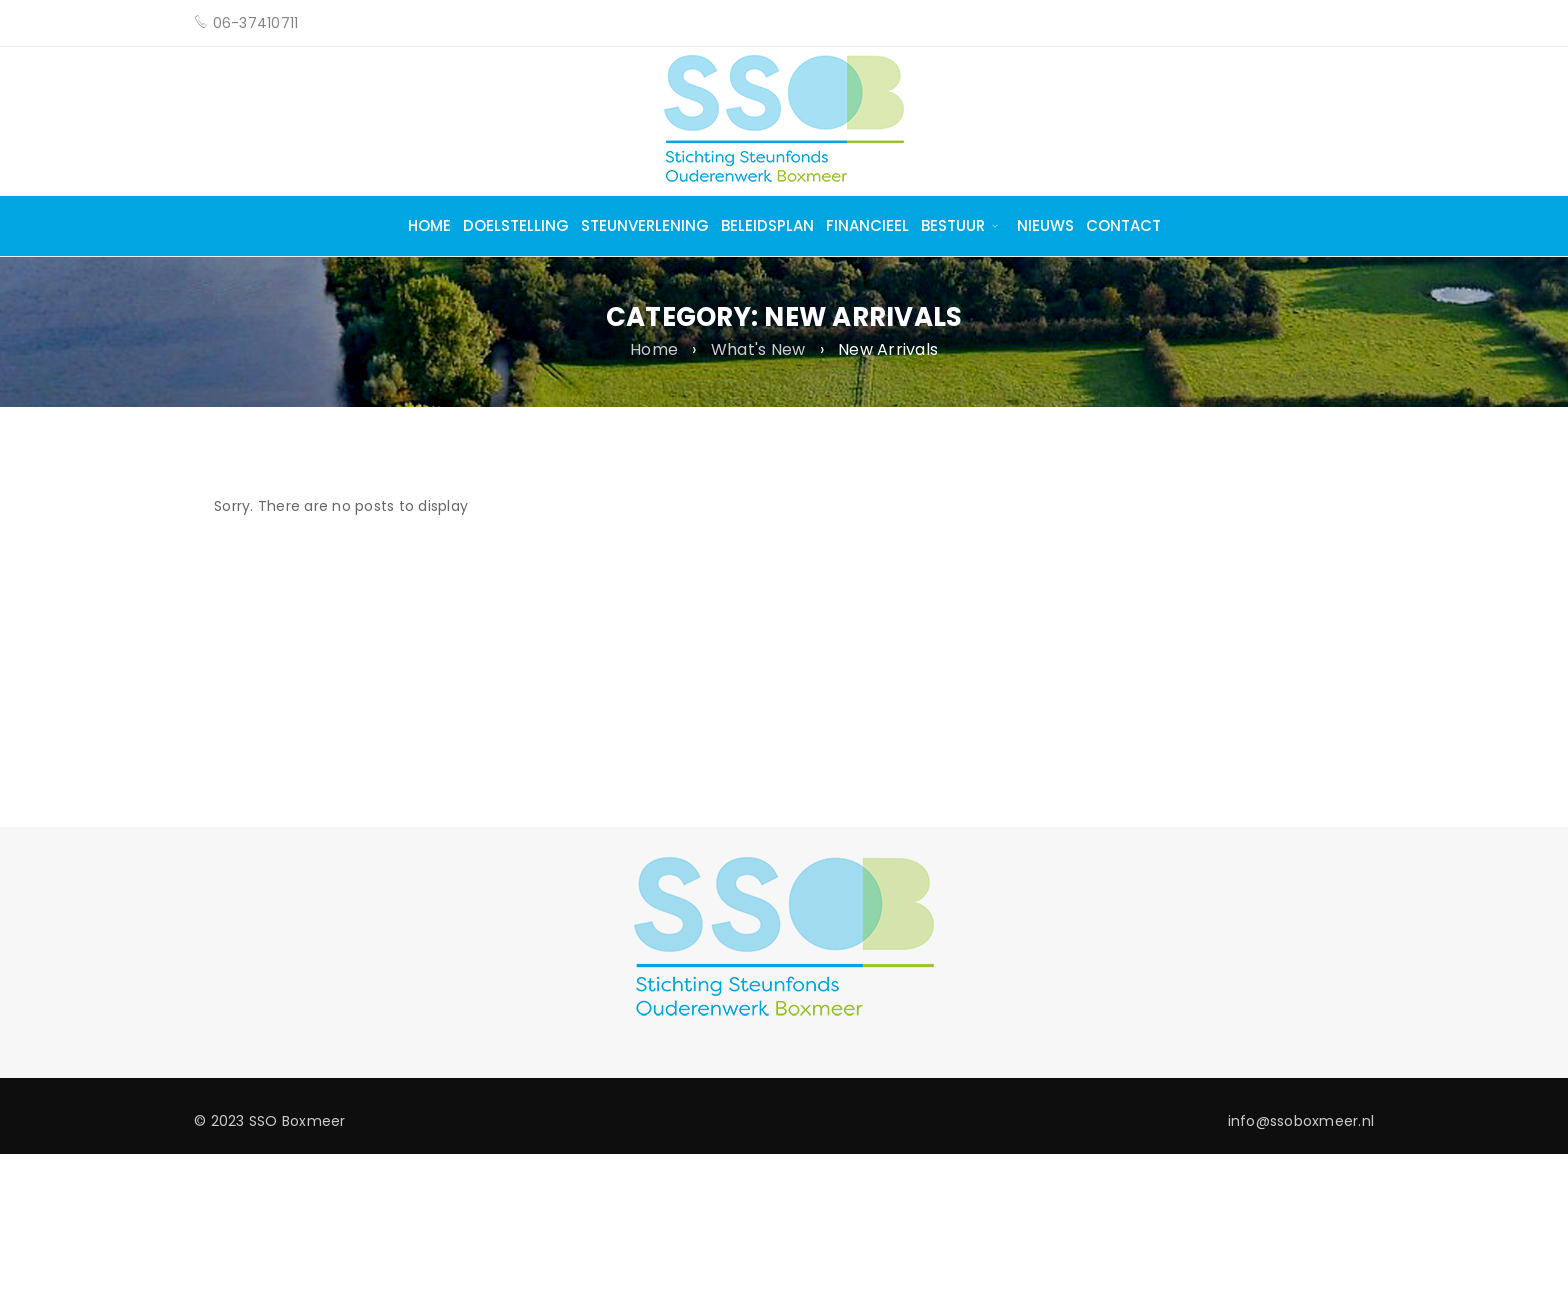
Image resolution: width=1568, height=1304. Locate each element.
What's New (758, 350)
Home (654, 350)
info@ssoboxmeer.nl (1301, 1121)
